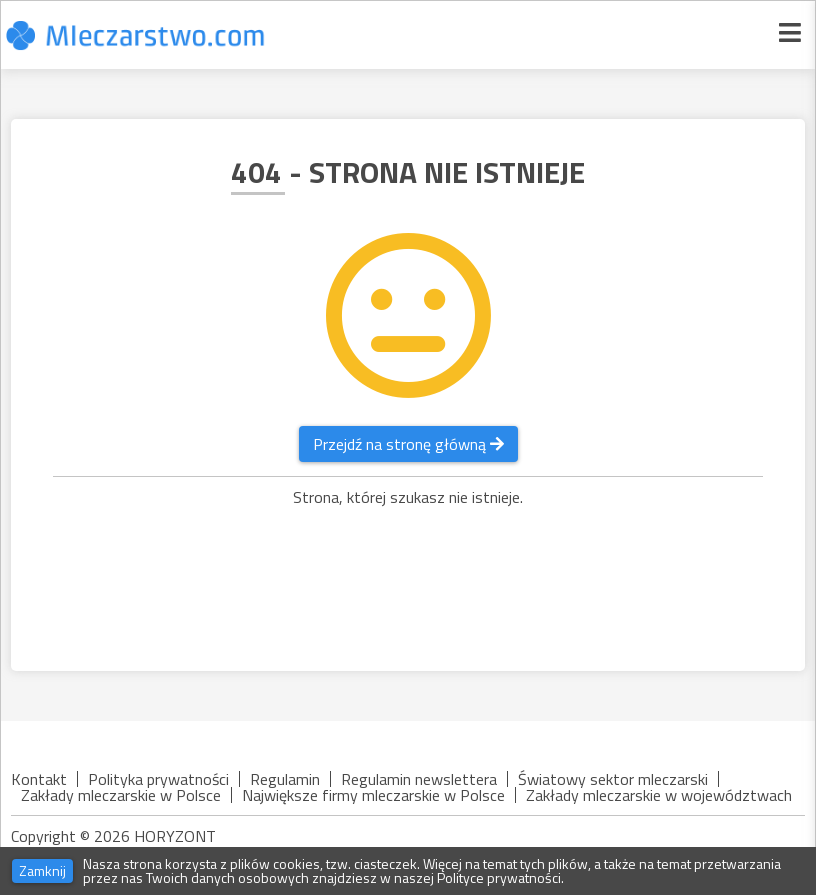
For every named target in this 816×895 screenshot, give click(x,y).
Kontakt (39, 779)
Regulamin (285, 779)
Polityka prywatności (158, 779)
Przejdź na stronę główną (408, 444)
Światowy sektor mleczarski (613, 779)
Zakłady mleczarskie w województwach (659, 795)
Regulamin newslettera (419, 779)
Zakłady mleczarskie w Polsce (121, 795)
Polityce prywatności (499, 877)
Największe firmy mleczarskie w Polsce (373, 795)
